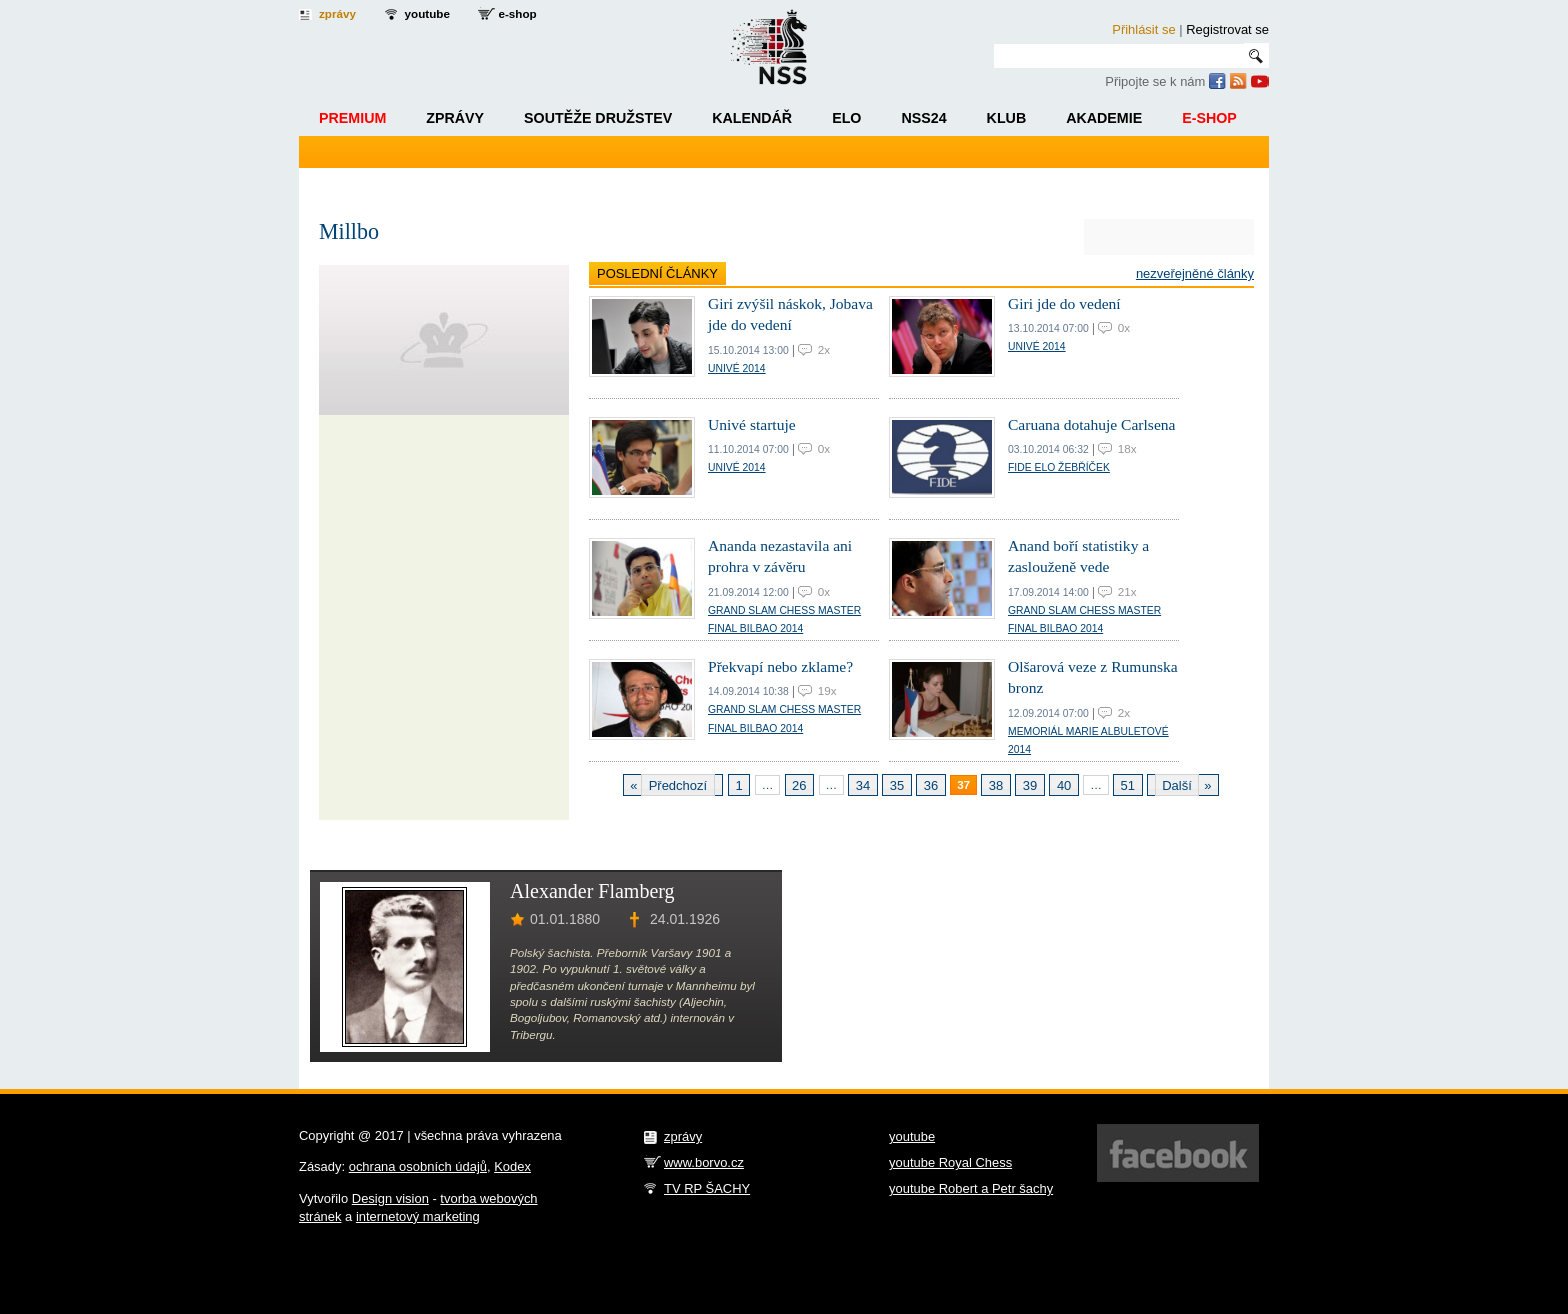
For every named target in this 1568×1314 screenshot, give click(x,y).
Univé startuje (752, 424)
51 (1128, 785)
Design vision (390, 1198)
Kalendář (752, 118)
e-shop (517, 13)
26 (799, 785)
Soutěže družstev (598, 118)
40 (1064, 785)
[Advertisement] (1026, 970)
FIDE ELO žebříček (1059, 467)
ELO (846, 118)
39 (1030, 785)
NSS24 (923, 118)
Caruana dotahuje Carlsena (1092, 424)
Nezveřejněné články (1195, 273)
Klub (1007, 118)
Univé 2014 (737, 368)
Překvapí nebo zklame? (780, 666)
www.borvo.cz (704, 1162)
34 (863, 785)
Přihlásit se (1143, 29)
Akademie (1104, 118)
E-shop (1209, 118)
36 (931, 785)
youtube (427, 13)
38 (996, 785)
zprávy (337, 13)
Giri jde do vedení (1064, 303)
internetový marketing (418, 1216)
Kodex (512, 1166)
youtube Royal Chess (950, 1162)
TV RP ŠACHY (707, 1188)
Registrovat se (1227, 29)
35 (897, 785)
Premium (352, 118)
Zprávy (455, 118)
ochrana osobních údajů (418, 1166)
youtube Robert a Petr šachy (971, 1188)
